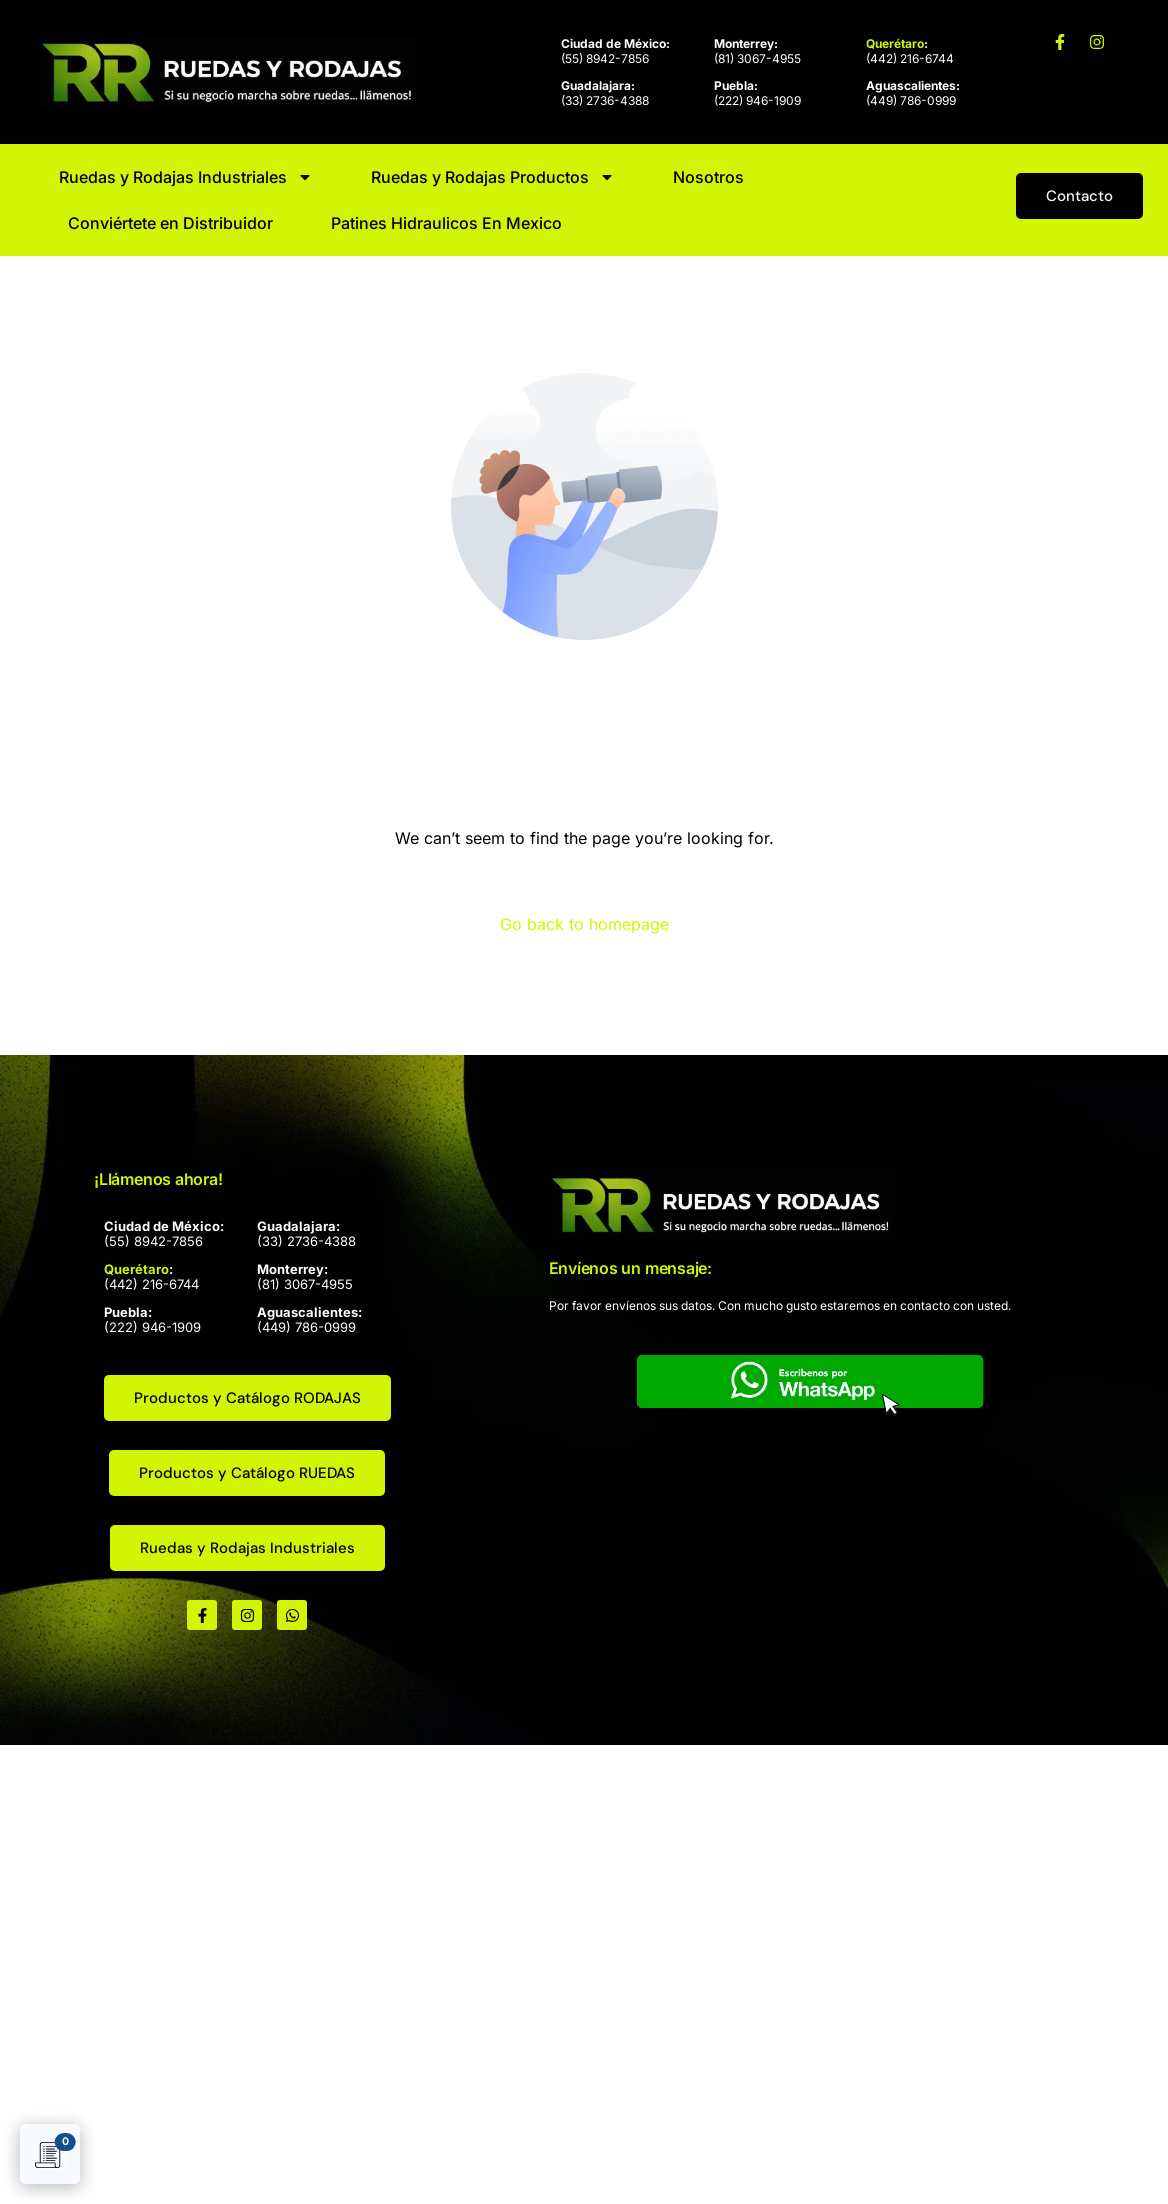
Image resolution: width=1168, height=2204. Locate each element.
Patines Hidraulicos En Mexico (446, 223)
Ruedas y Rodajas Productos (493, 177)
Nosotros (708, 177)
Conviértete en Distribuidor (170, 223)
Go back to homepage (584, 924)
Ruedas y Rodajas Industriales (186, 177)
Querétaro (895, 43)
